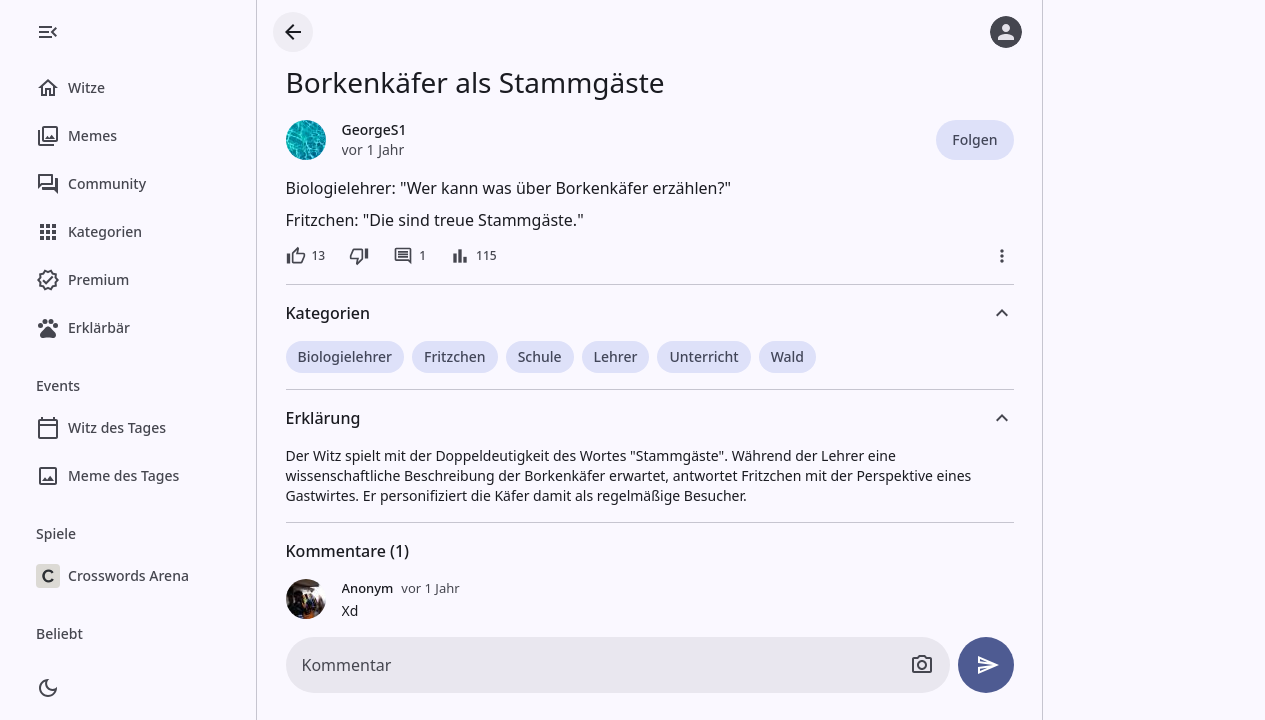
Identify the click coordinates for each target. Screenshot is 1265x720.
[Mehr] (1002, 256)
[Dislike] (359, 256)
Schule (540, 356)
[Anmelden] (1006, 32)
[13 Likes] (306, 256)
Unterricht (703, 356)
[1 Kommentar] (409, 256)
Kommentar (347, 665)
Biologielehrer (345, 356)
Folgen (974, 139)
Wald (787, 356)
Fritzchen (455, 356)
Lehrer (616, 356)
